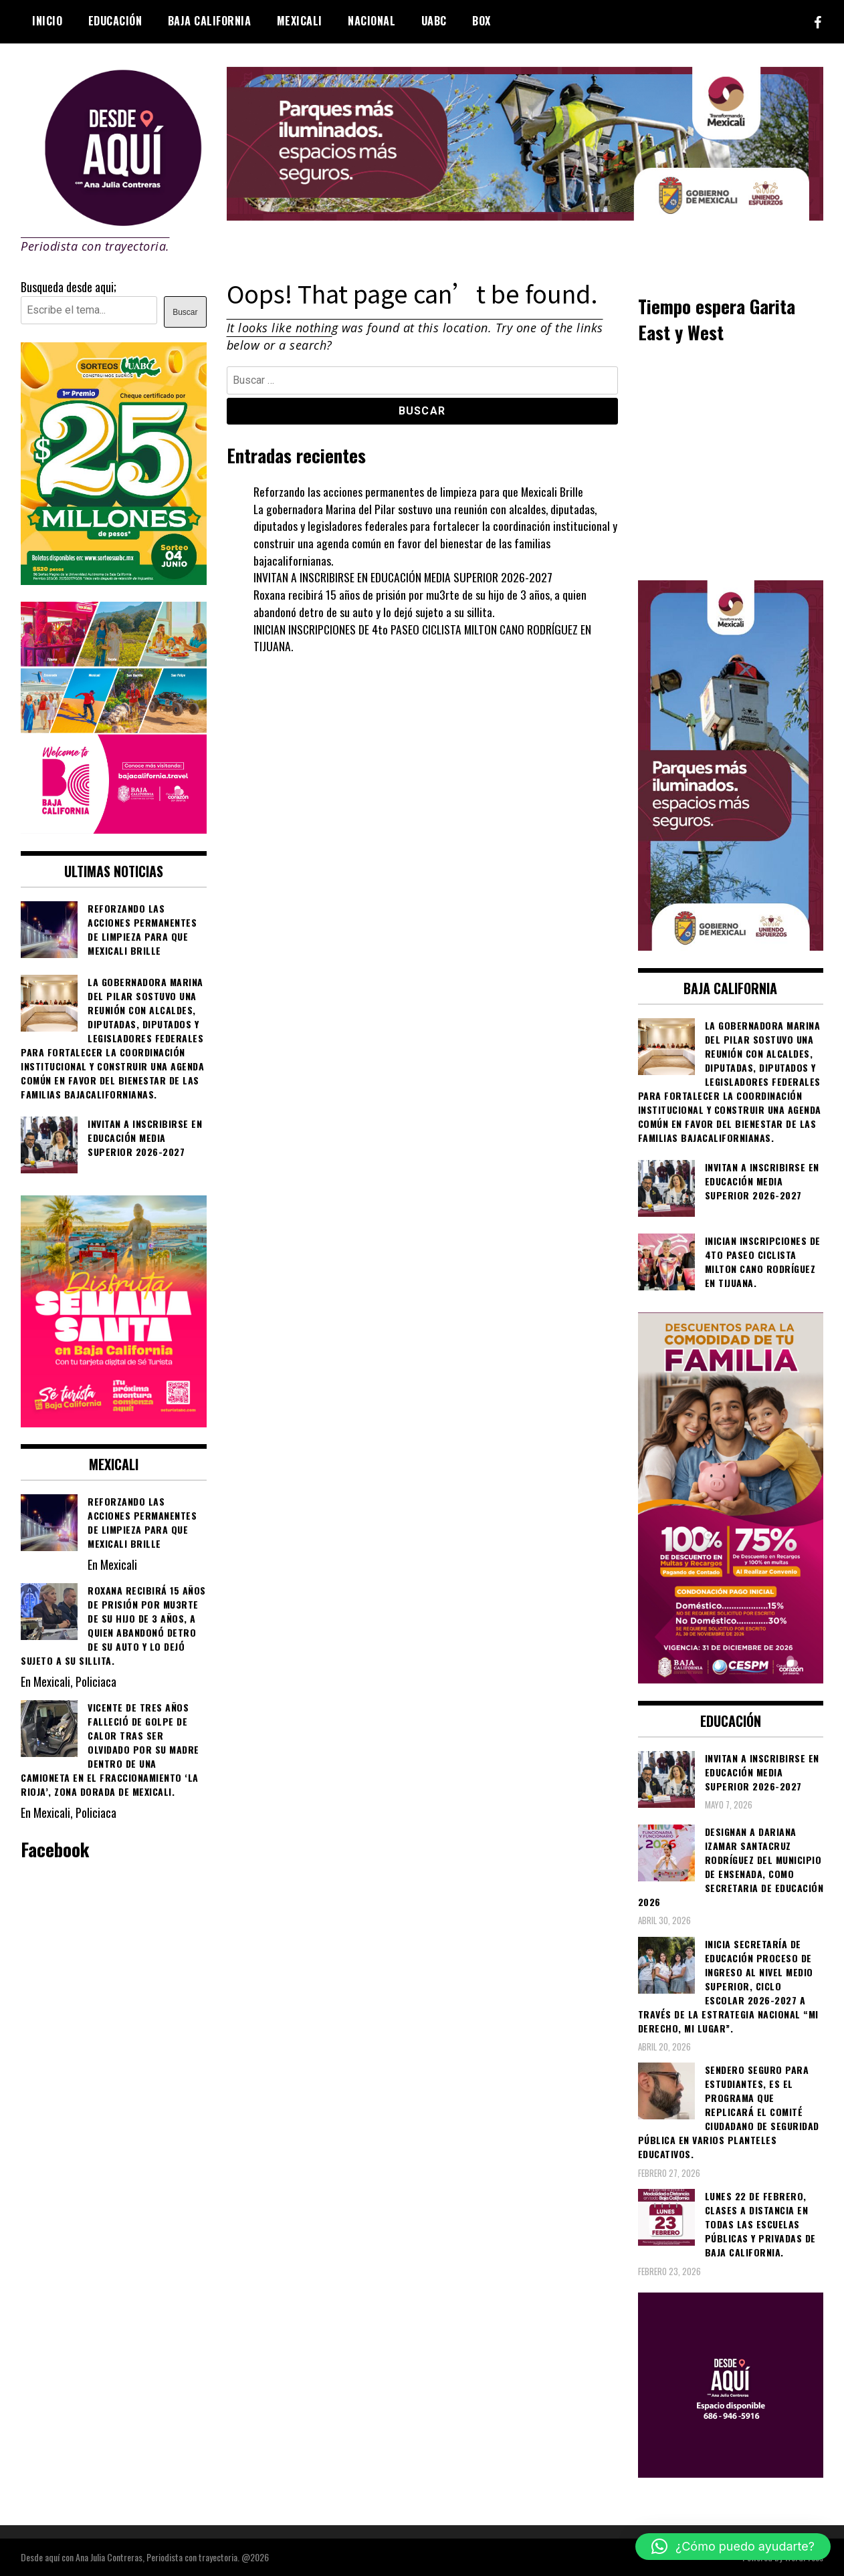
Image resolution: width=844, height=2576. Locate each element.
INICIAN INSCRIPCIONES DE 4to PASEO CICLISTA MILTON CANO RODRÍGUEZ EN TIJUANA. (425, 637)
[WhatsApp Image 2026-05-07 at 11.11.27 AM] (114, 579)
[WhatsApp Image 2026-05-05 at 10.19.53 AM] (114, 828)
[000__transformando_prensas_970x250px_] (525, 215)
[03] (731, 2472)
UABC (434, 21)
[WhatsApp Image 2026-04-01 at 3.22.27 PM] (114, 1422)
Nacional (371, 21)
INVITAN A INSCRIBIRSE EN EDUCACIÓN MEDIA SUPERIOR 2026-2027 (404, 577)
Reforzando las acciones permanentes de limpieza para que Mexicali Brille (418, 491)
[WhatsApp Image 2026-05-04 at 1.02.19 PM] (731, 945)
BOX (481, 21)
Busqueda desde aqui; (68, 287)
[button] (733, 2546)
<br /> (731, 460)
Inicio (47, 21)
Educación (115, 21)
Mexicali (299, 21)
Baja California (209, 21)
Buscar (185, 312)
